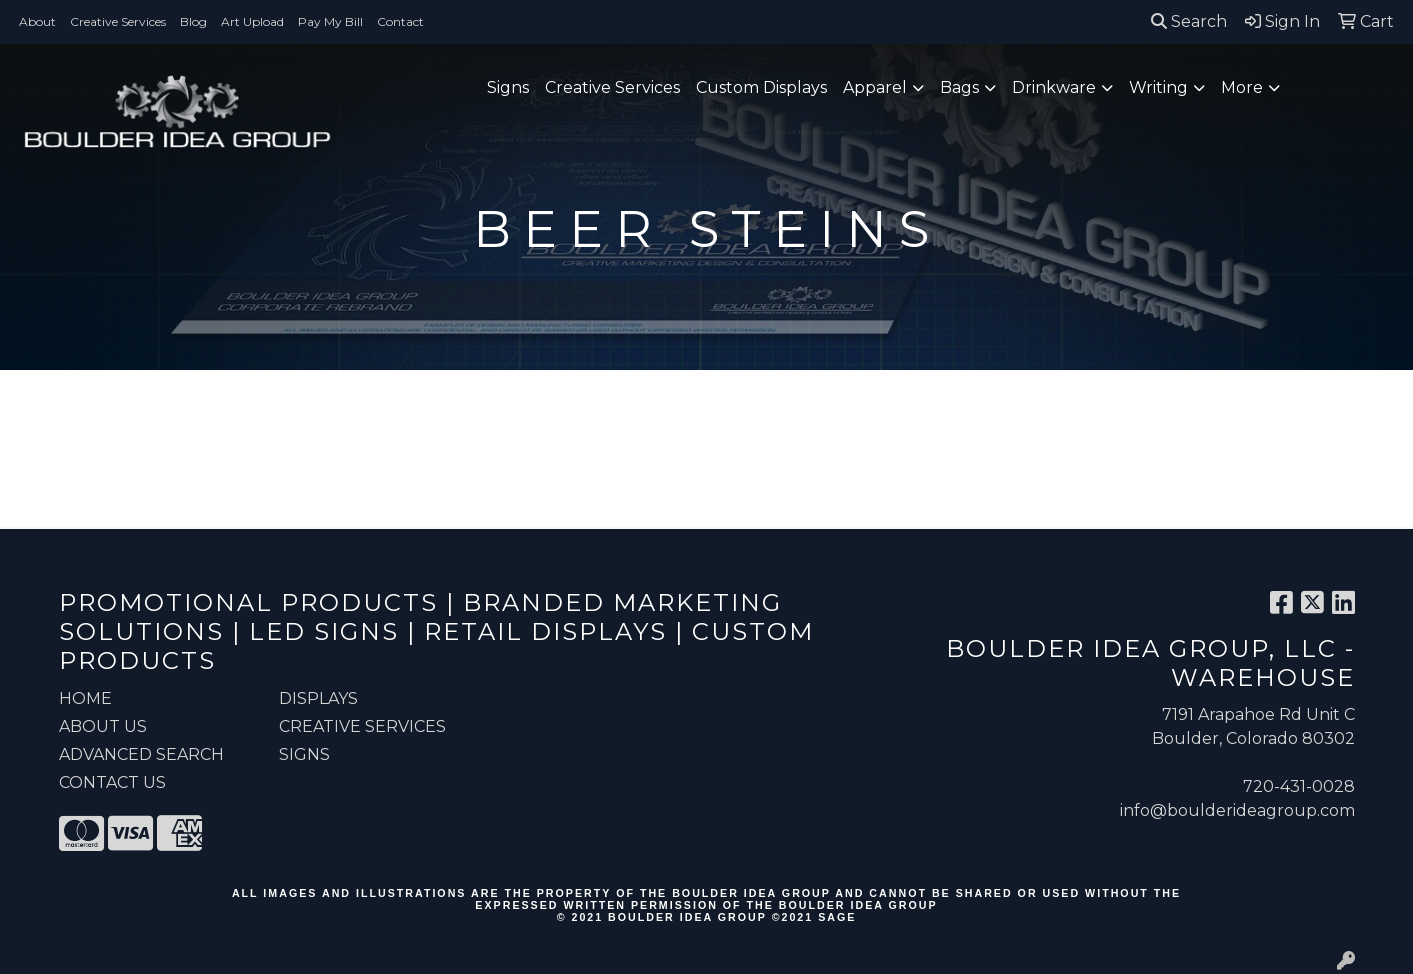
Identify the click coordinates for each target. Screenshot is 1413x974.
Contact (400, 21)
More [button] (1242, 87)
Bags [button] (959, 87)
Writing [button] (1158, 87)
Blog (193, 21)
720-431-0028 (1299, 786)
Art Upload (252, 21)
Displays (318, 698)
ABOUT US (103, 726)
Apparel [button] (875, 87)
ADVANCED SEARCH (141, 754)
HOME (85, 698)
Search (1189, 21)
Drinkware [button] (1054, 87)
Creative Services (118, 21)
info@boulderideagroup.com (1237, 810)
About (37, 21)
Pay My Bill (330, 21)
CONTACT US (112, 782)
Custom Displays (761, 87)
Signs (508, 87)
